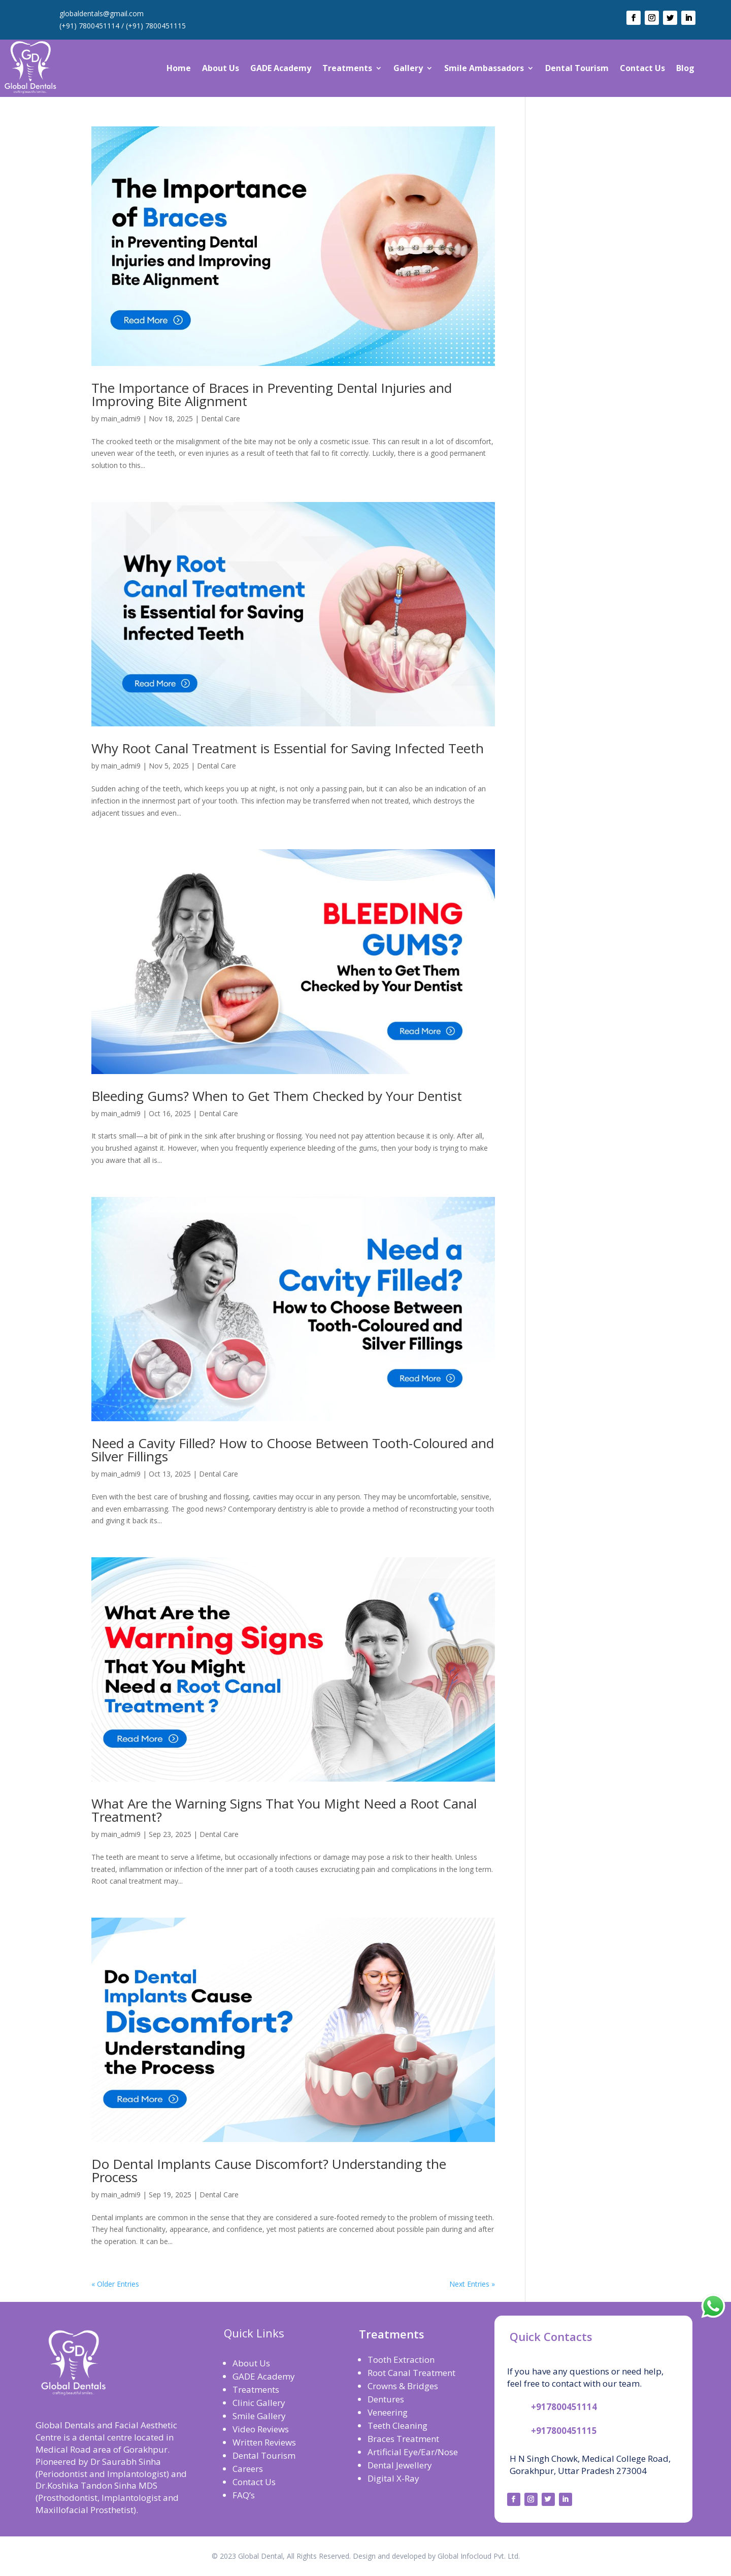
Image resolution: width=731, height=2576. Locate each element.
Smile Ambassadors (484, 68)
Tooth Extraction (401, 2359)
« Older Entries (115, 2284)
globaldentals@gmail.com (101, 13)
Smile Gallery (259, 2416)
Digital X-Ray (393, 2478)
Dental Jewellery (400, 2465)
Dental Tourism (577, 68)
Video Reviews (260, 2429)
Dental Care (220, 418)
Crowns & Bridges (403, 2386)
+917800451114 (564, 2407)
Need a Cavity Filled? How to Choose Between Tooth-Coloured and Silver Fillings (292, 1449)
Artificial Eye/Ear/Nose (413, 2452)
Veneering (388, 2412)
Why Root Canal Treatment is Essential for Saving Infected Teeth (287, 748)
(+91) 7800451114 (89, 25)
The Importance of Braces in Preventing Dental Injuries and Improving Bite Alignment (271, 394)
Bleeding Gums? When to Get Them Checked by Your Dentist (276, 1096)
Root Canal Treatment (411, 2373)
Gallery (408, 68)
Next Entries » (472, 2284)
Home (179, 68)
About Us (220, 68)
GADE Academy (280, 68)
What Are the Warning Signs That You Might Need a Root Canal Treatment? (284, 1810)
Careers (247, 2468)
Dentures (386, 2399)
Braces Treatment (403, 2439)
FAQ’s (243, 2495)
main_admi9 (121, 418)
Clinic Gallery (258, 2402)
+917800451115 (564, 2430)
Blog (685, 68)
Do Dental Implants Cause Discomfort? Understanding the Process (268, 2170)
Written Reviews (264, 2442)
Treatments (347, 68)
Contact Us (642, 68)
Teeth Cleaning (397, 2425)
